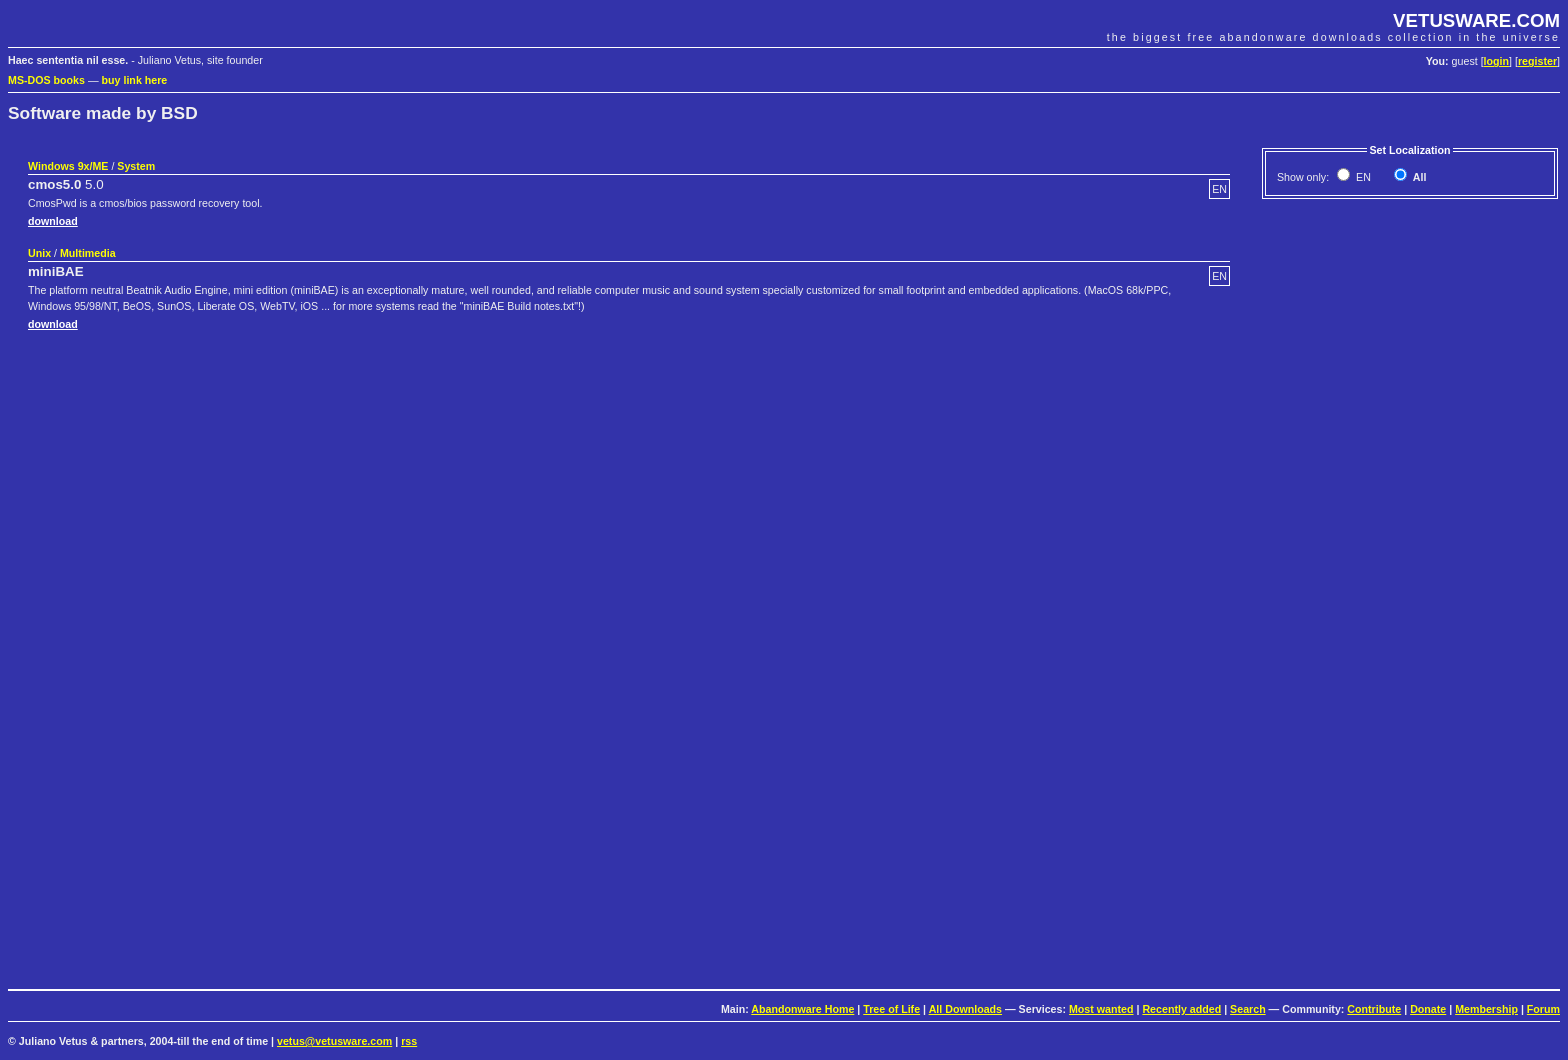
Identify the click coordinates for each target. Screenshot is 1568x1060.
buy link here (135, 80)
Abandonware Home (802, 1009)
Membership (1486, 1009)
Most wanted (1101, 1009)
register (1537, 61)
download (53, 221)
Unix (39, 253)
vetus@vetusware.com (334, 1041)
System (136, 166)
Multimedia (88, 253)
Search (1248, 1009)
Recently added (1181, 1009)
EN (1362, 177)
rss (409, 1041)
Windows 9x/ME (68, 166)
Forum (1543, 1009)
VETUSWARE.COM (1476, 20)
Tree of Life (891, 1009)
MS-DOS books (46, 80)
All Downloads (965, 1009)
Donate (1428, 1009)
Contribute (1374, 1009)
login (1496, 61)
